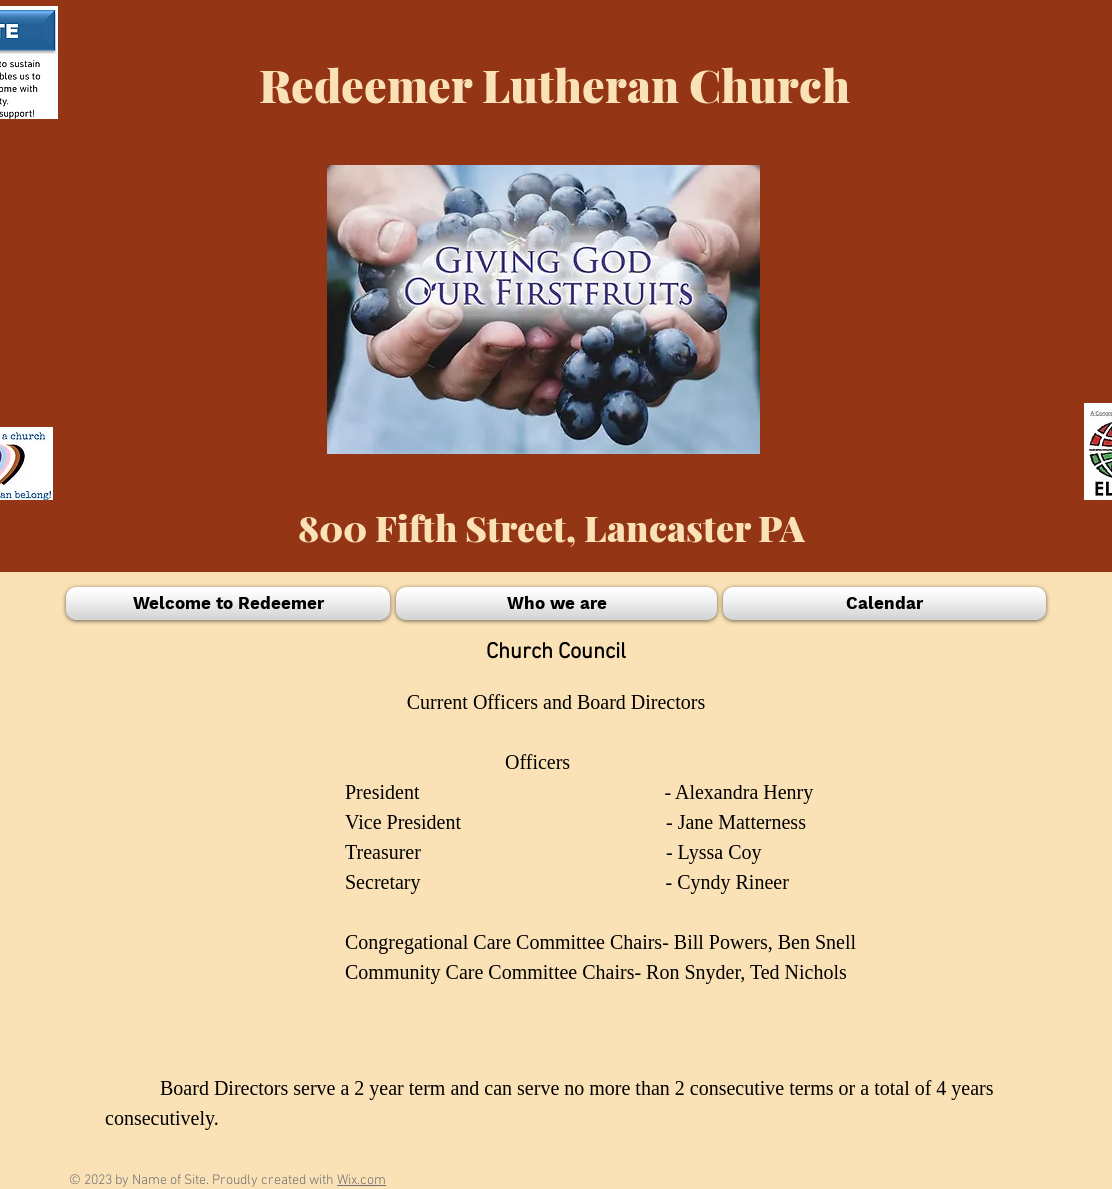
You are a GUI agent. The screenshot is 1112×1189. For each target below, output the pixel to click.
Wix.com (361, 1180)
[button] (229, 603)
